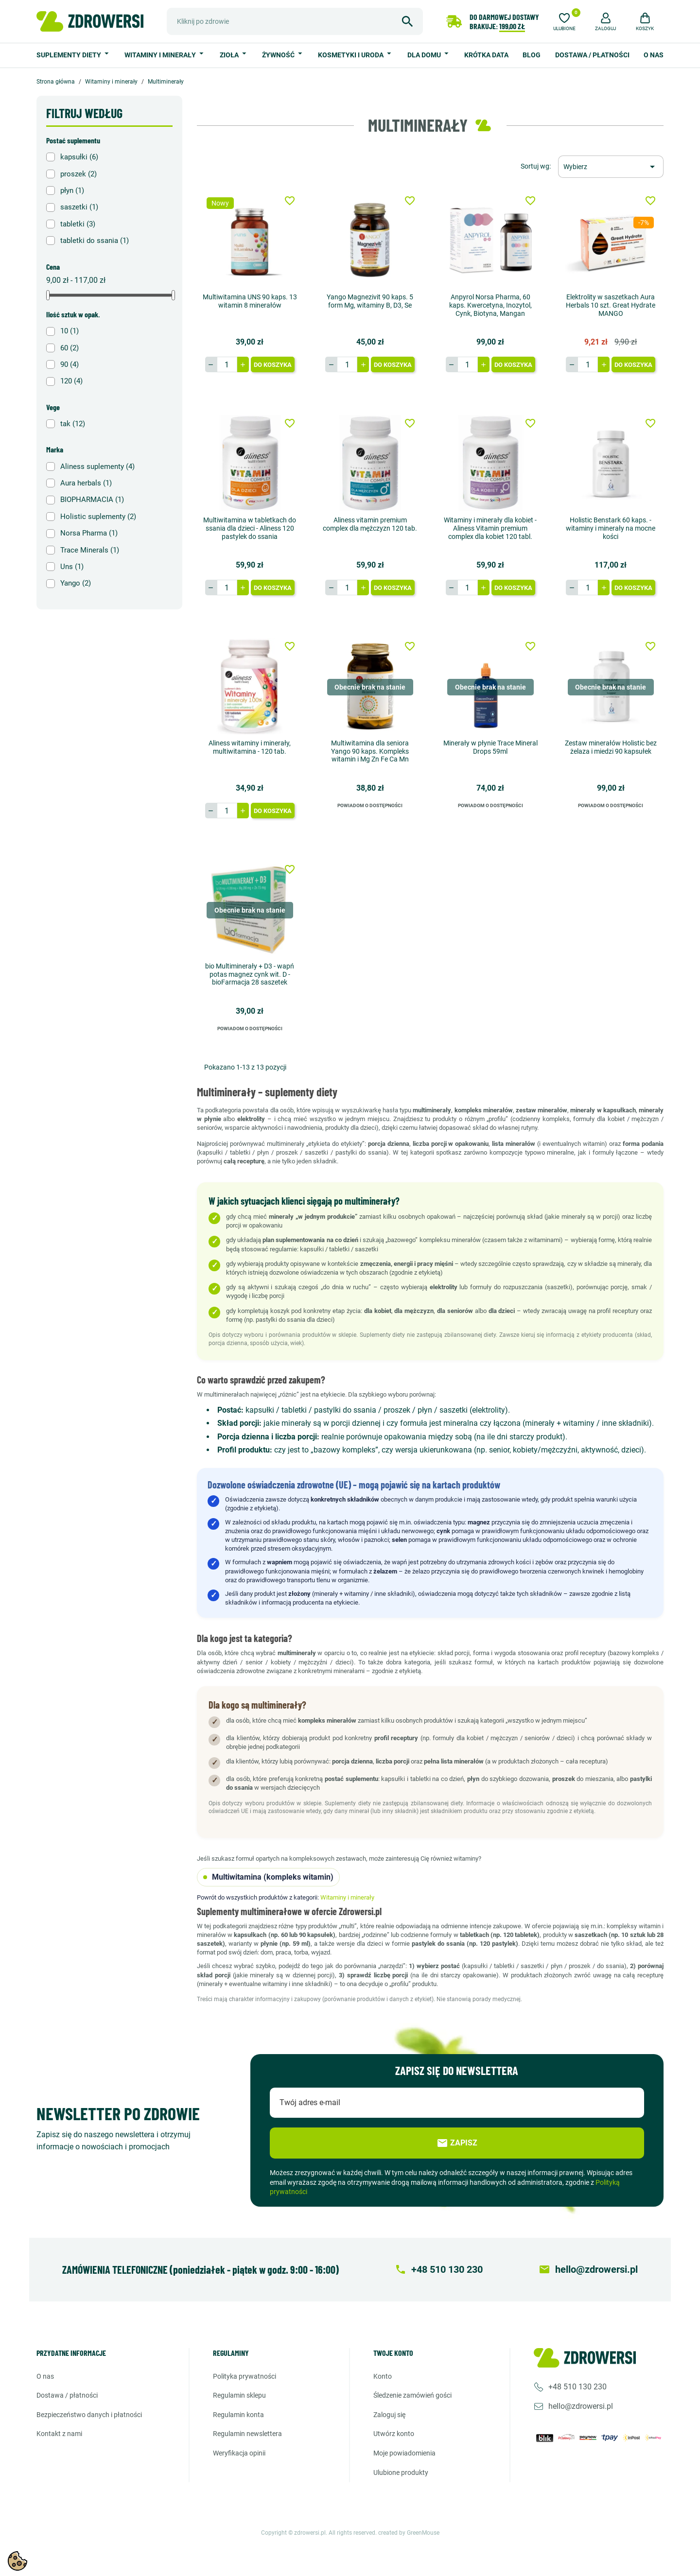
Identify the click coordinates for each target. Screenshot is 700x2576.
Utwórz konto (393, 2434)
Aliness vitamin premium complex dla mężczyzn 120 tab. (370, 524)
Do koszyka (273, 364)
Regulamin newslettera (247, 2434)
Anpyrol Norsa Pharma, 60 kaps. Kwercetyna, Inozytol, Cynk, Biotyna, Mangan (490, 305)
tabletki (77, 224)
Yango (75, 583)
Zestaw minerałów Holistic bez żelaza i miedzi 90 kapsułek (611, 747)
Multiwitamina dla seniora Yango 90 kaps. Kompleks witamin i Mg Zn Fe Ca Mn (370, 751)
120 (71, 381)
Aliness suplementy (97, 466)
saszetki (79, 207)
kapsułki (79, 157)
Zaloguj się (389, 2415)
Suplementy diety (69, 55)
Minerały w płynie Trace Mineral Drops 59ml (490, 747)
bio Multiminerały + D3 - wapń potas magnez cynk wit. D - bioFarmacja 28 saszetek (249, 974)
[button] (605, 20)
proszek (78, 174)
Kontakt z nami (59, 2434)
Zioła (230, 55)
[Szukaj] (295, 21)
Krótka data (486, 55)
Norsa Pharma (89, 533)
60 (69, 348)
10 (69, 331)
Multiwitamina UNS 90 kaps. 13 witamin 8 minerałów (250, 301)
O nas (654, 55)
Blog (532, 55)
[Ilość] (227, 364)
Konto (382, 2376)
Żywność (279, 55)
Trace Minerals (89, 550)
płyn (72, 190)
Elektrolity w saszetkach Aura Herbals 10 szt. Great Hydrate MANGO (610, 305)
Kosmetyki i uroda (351, 55)
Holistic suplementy (98, 516)
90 (69, 364)
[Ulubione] (564, 20)
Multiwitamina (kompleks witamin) (268, 1877)
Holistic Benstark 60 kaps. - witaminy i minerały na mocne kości (610, 528)
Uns (72, 566)
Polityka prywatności (244, 2376)
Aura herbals (86, 483)
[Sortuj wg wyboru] (611, 167)
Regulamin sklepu (239, 2395)
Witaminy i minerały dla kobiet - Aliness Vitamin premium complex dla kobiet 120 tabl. (490, 528)
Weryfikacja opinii (239, 2453)
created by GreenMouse (408, 2532)
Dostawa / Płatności (592, 55)
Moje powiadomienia (404, 2453)
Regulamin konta (238, 2415)
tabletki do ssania (94, 240)
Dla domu (424, 55)
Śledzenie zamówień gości (412, 2395)
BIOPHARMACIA (92, 499)
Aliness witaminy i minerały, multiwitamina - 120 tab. (250, 747)
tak (72, 423)
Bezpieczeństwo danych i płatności (89, 2415)
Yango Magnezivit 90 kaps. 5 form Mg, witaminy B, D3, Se (370, 301)
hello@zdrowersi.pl (580, 2406)
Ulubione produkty (400, 2472)
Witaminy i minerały (160, 55)
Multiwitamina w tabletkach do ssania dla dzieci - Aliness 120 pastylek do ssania (249, 528)
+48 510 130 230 (577, 2386)
